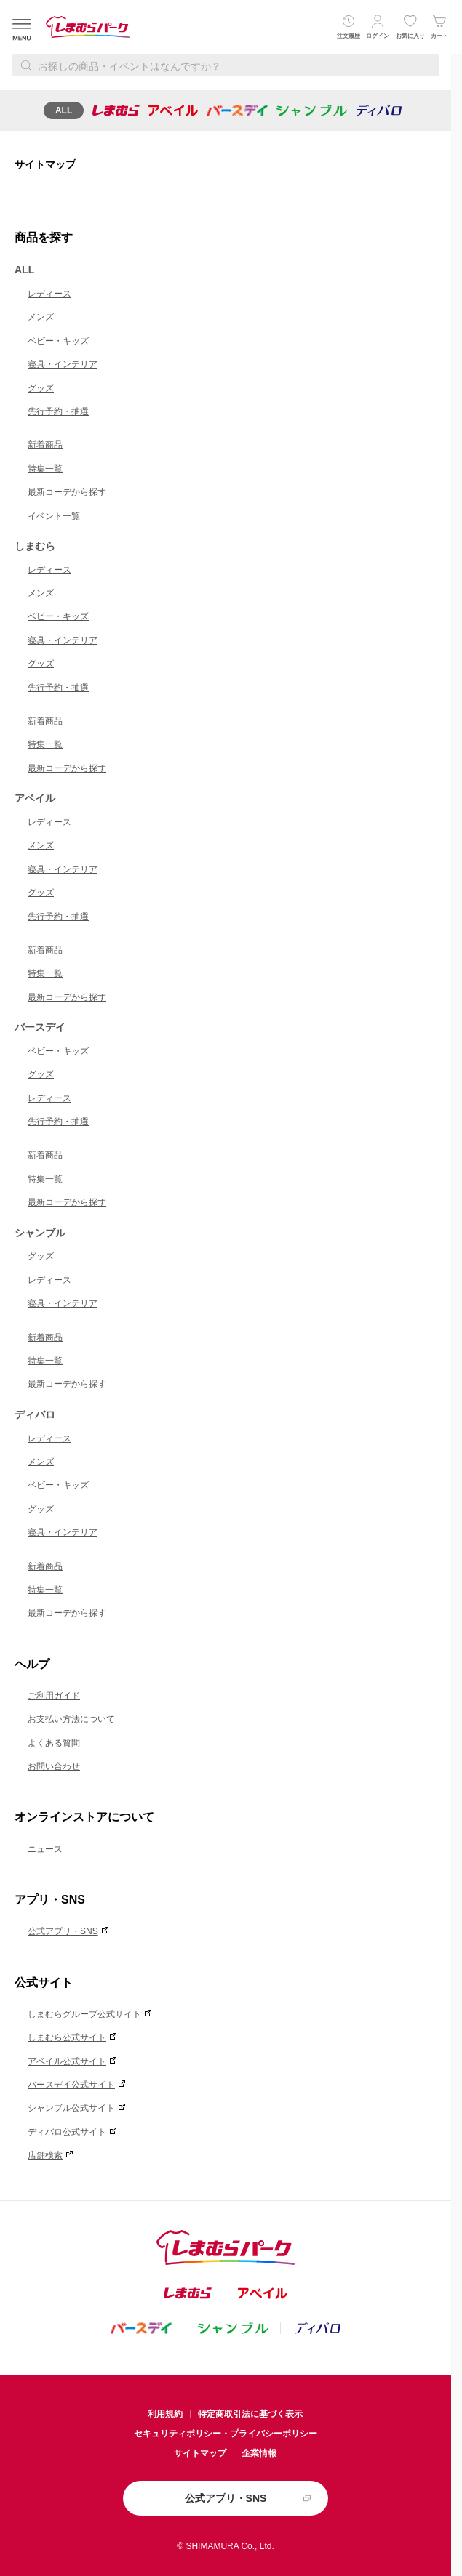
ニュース (45, 1849)
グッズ (41, 388)
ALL (63, 110)
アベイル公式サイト (67, 2061)
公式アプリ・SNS (63, 1931)
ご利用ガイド (54, 1696)
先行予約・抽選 (58, 411)
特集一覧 (45, 469)
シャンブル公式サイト (71, 2108)
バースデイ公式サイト (71, 2085)
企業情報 (259, 2453)
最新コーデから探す (67, 492)
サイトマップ (200, 2453)
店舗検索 (45, 2155)
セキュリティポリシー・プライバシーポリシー (225, 2433)
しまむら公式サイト (67, 2037)
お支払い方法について (71, 1719)
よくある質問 (54, 1743)
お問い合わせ (54, 1766)
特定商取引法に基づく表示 (250, 2414)
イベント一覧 (54, 516)
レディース (49, 294)
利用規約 (165, 2414)
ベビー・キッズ (58, 341)
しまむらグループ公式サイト (84, 2014)
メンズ (41, 317)
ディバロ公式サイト (67, 2132)
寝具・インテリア (62, 364)
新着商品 (45, 445)
